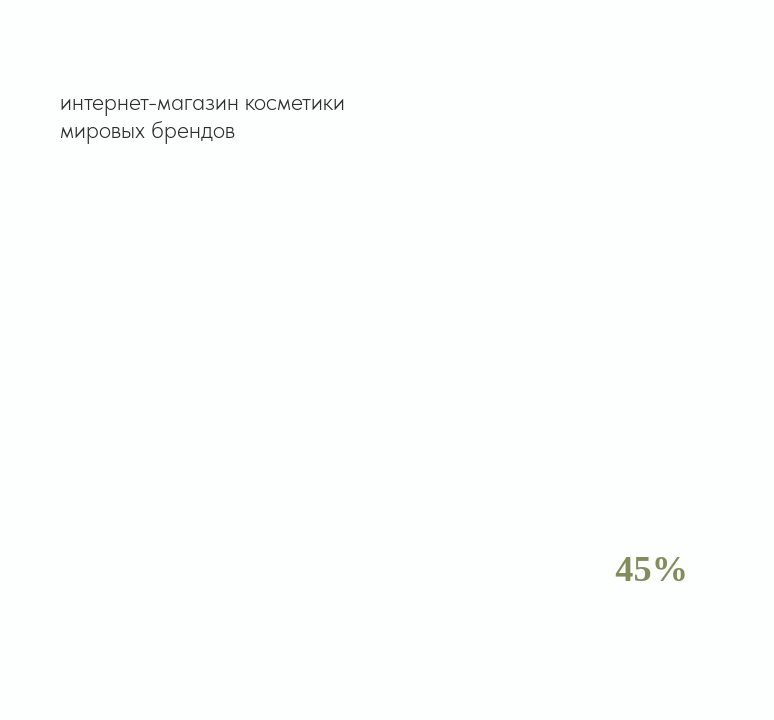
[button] (578, 49)
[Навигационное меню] (740, 50)
